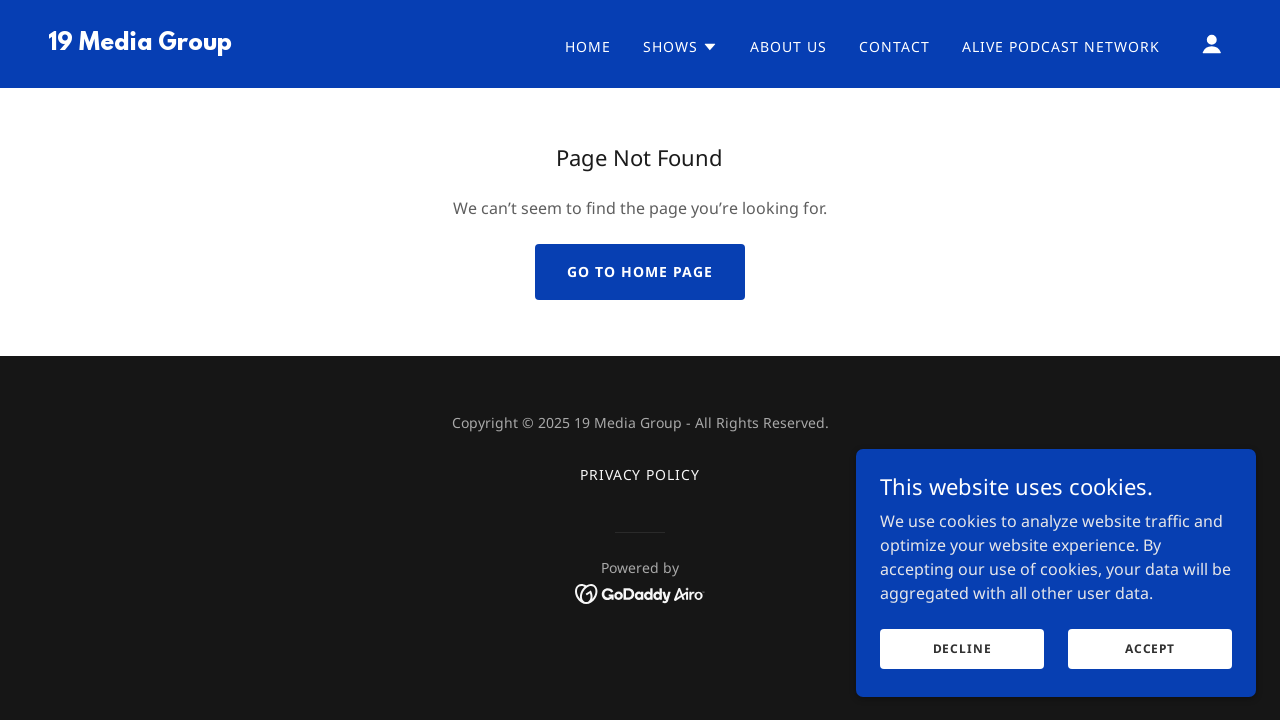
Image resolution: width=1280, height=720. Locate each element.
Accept (1150, 662)
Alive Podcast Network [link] (1061, 46)
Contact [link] (894, 46)
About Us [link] (788, 46)
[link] (140, 44)
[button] (680, 47)
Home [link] (588, 46)
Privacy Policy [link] (640, 474)
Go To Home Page (640, 271)
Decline (962, 662)
